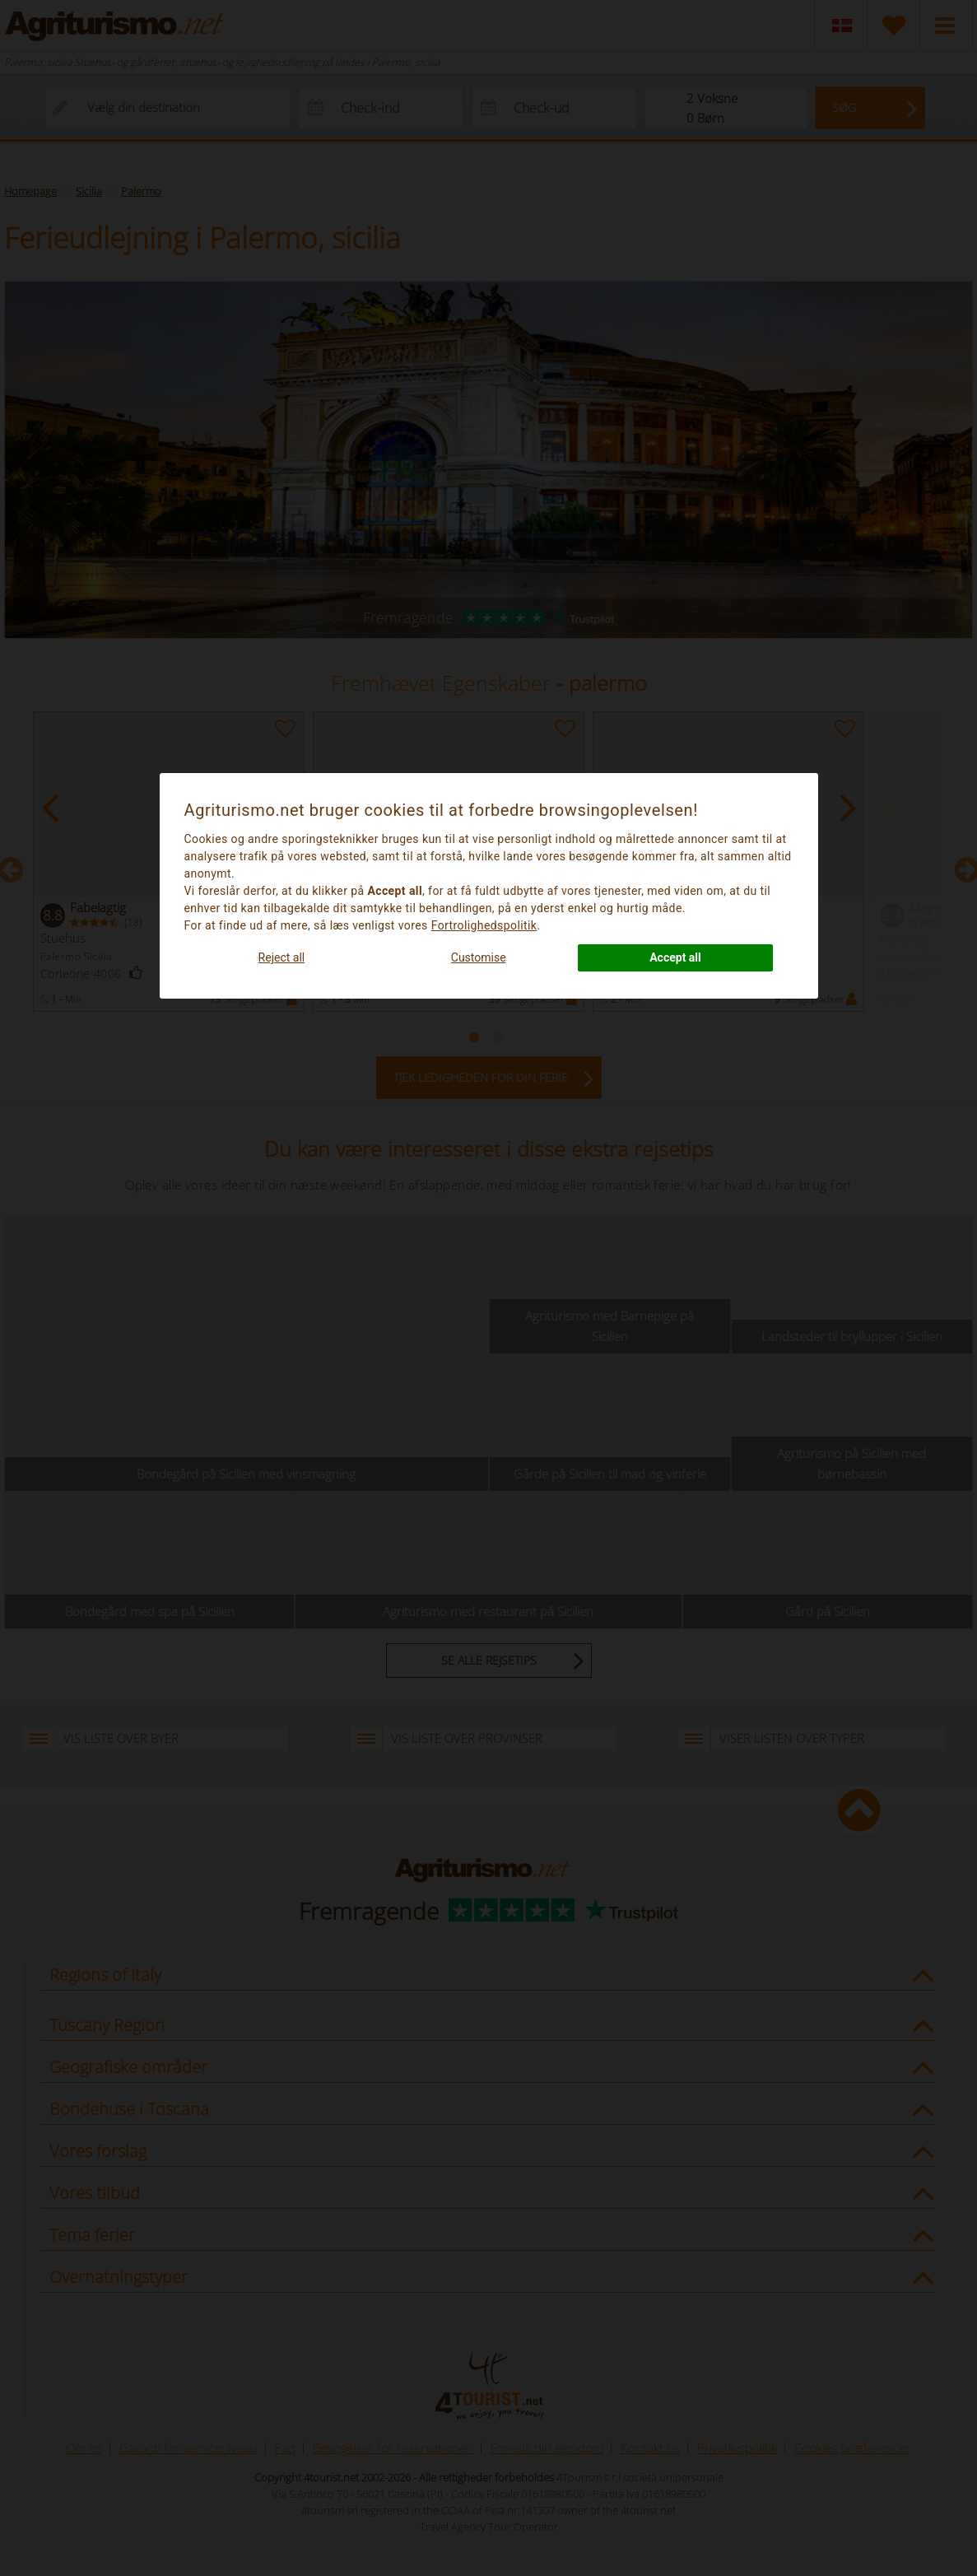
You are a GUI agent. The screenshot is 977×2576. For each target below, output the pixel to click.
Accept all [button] (675, 957)
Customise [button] (478, 957)
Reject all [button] (281, 957)
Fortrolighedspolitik (484, 925)
